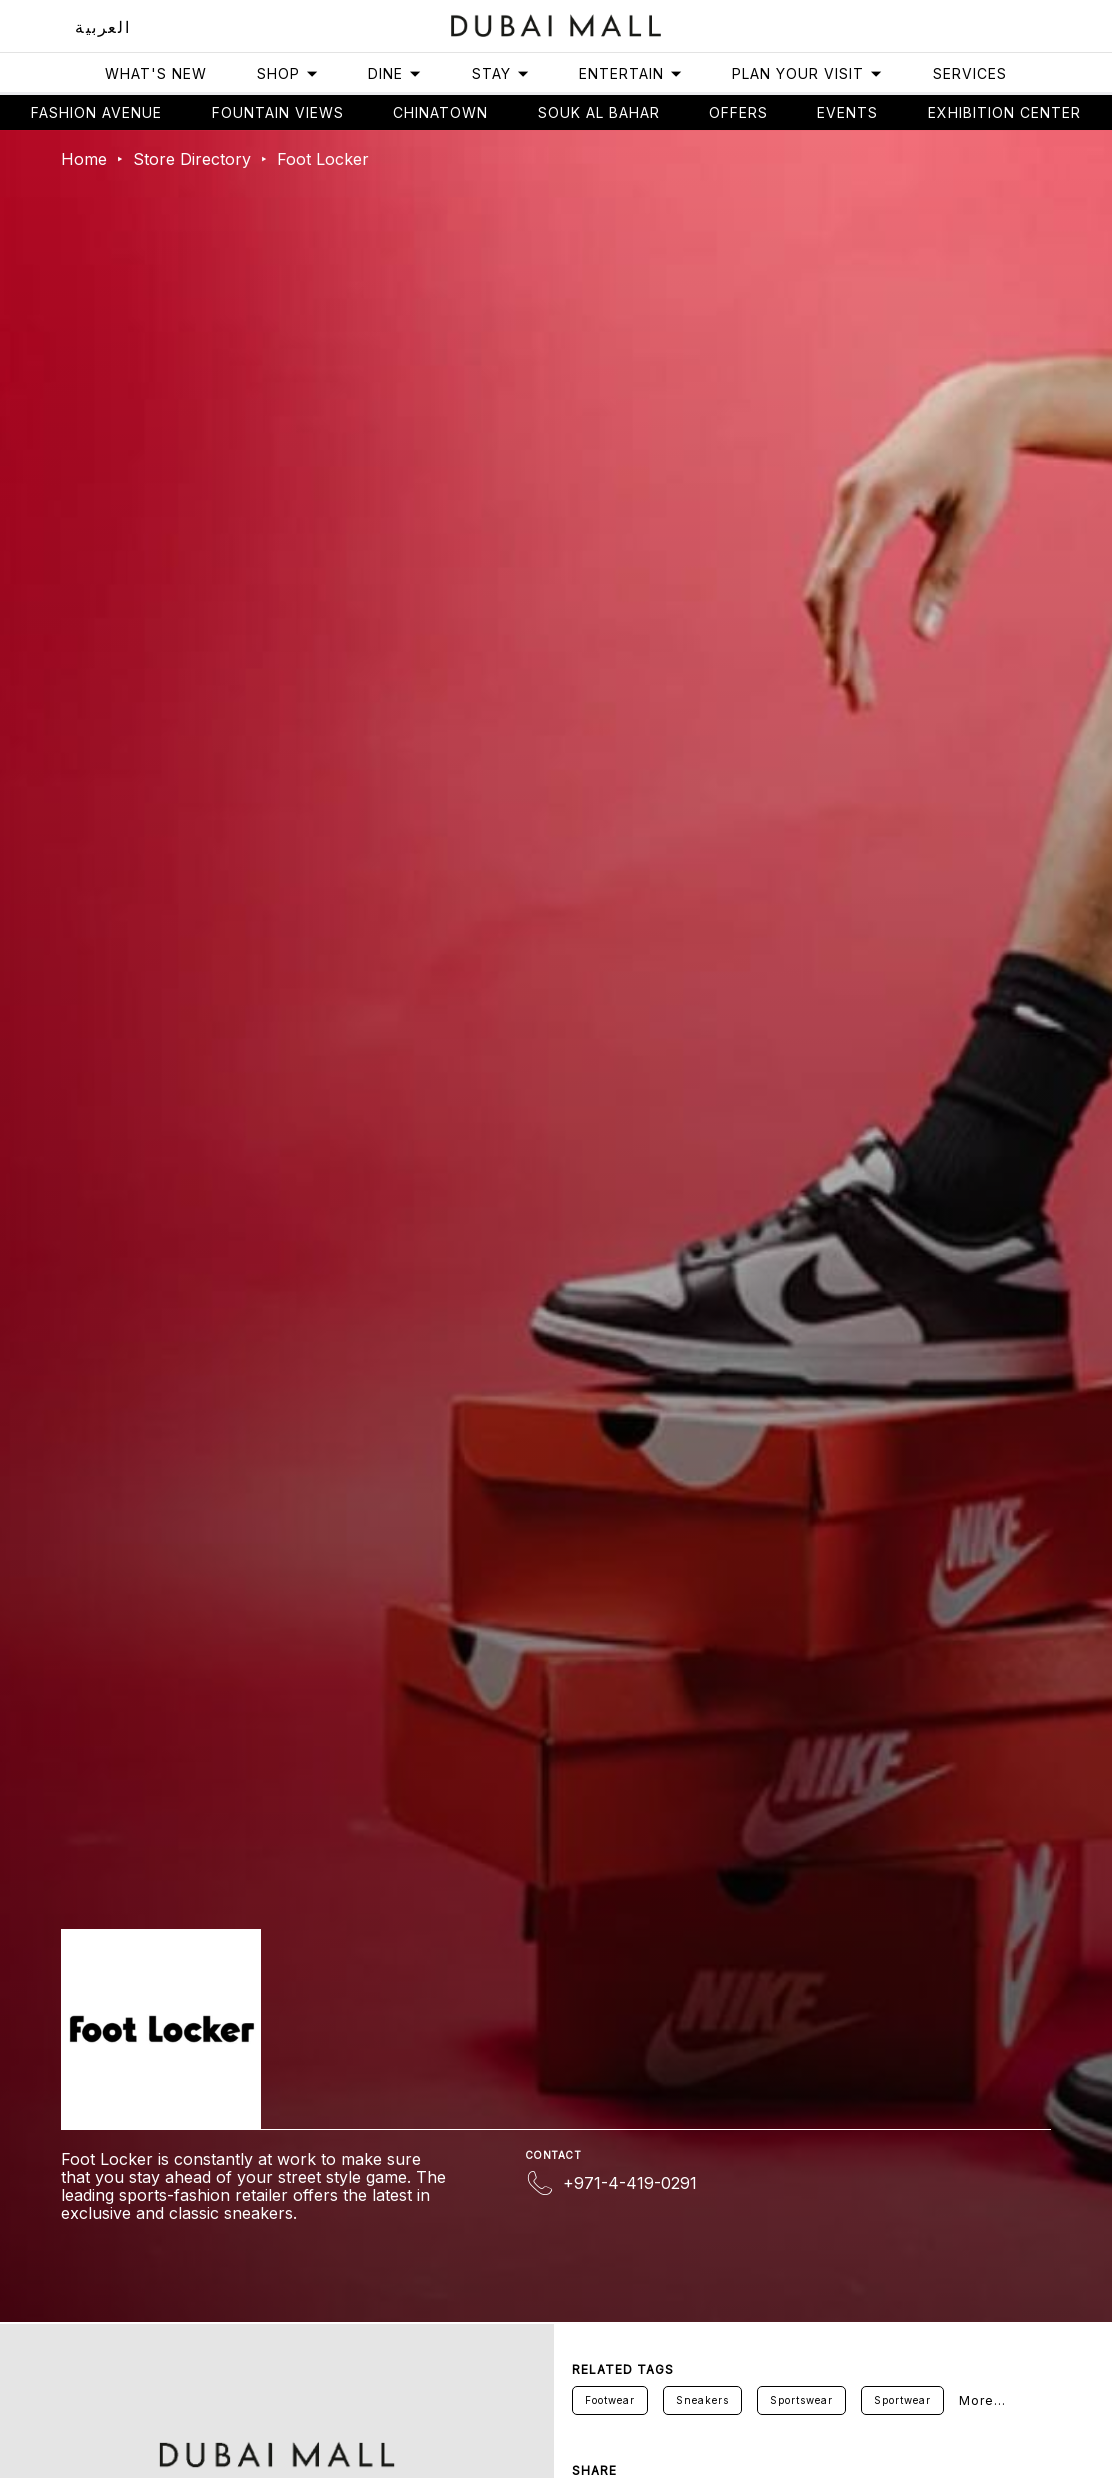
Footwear (610, 2400)
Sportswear (801, 2400)
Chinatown (440, 112)
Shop (288, 73)
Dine (395, 73)
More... (982, 2400)
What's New (156, 73)
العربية (102, 27)
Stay (501, 73)
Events (847, 112)
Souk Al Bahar (599, 112)
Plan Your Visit (807, 73)
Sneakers (702, 2400)
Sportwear (902, 2400)
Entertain (631, 73)
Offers (738, 112)
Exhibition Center (1004, 112)
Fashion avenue (96, 112)
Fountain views (278, 112)
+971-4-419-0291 (630, 2183)
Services (970, 73)
